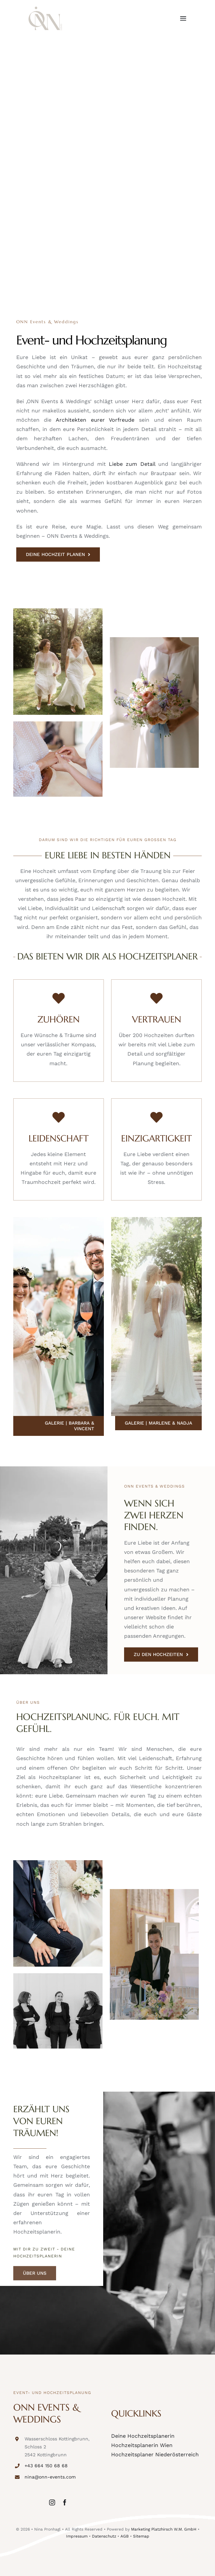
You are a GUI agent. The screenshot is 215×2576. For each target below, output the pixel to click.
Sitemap (141, 2536)
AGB (124, 2536)
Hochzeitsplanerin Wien (142, 2445)
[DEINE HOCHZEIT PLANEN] (58, 554)
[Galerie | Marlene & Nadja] (158, 1423)
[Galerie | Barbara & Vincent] (58, 1426)
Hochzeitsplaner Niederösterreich (155, 2454)
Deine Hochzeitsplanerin (143, 2436)
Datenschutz (104, 2536)
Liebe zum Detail (132, 464)
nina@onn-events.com (50, 2477)
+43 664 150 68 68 (46, 2465)
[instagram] (52, 2502)
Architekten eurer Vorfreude (95, 420)
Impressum (77, 2536)
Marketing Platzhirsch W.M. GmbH (163, 2529)
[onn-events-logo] (45, 9)
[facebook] (65, 2502)
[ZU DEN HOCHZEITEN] (161, 1654)
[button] (12, 2564)
